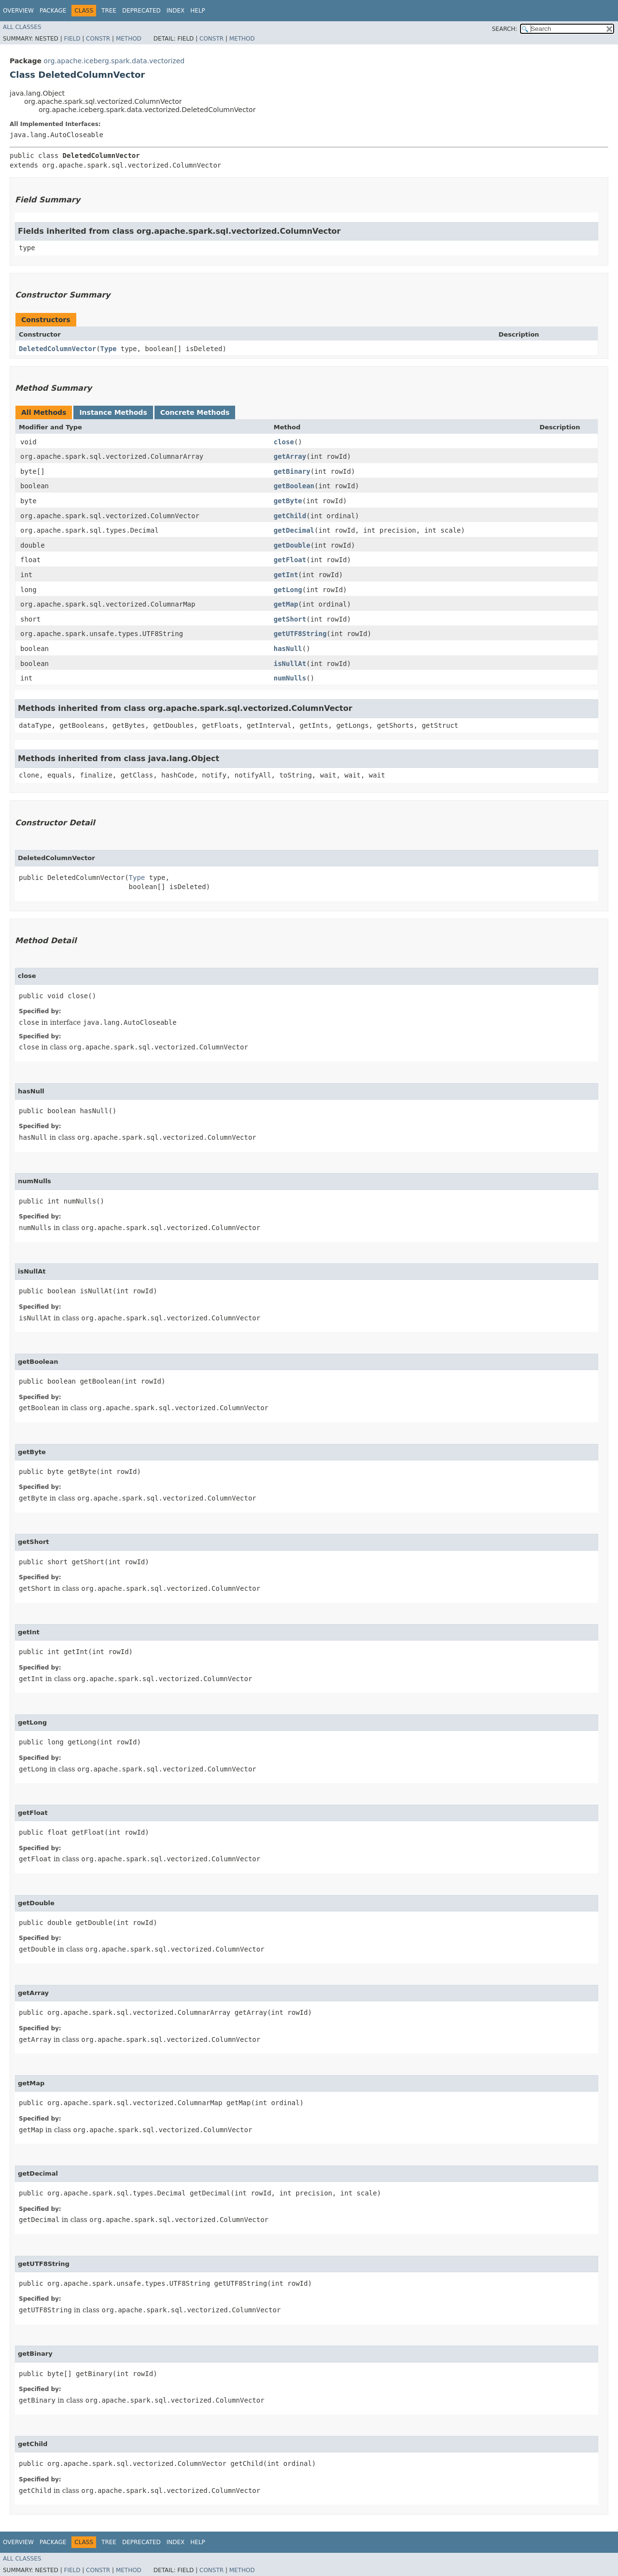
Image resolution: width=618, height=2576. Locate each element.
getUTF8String (300, 633)
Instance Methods (113, 412)
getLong (288, 590)
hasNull (288, 648)
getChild (290, 516)
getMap (286, 604)
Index (176, 10)
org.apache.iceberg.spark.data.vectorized (113, 61)
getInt (286, 575)
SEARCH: (505, 29)
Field (72, 38)
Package (53, 10)
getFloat (290, 560)
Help (197, 10)
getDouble (292, 545)
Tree (108, 10)
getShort (290, 619)
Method (128, 38)
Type (108, 349)
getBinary (292, 471)
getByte (288, 501)
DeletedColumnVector (57, 349)
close (284, 442)
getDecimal (294, 530)
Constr (98, 38)
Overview (18, 10)
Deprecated (141, 10)
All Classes (22, 27)
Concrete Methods (195, 412)
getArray (290, 456)
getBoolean (294, 486)
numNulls (290, 678)
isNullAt (290, 663)
